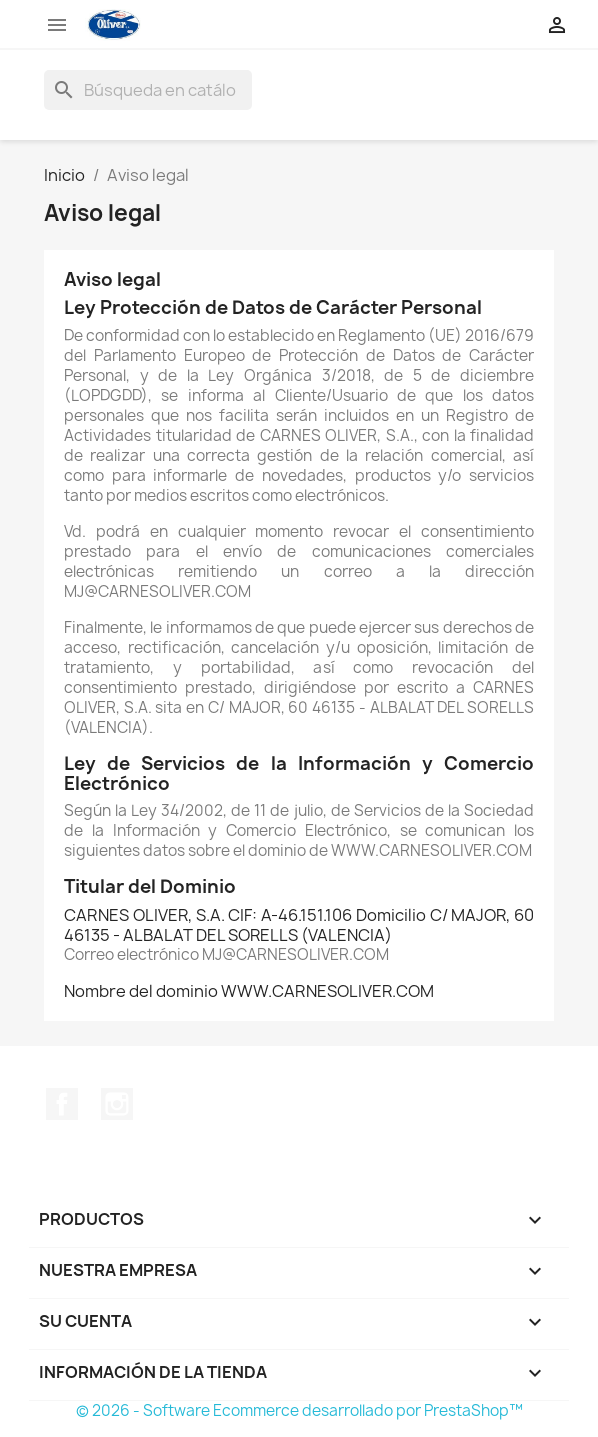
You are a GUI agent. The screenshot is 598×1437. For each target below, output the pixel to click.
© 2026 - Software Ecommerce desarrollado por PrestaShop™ (299, 1410)
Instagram (117, 1104)
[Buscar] (148, 90)
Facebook (62, 1104)
